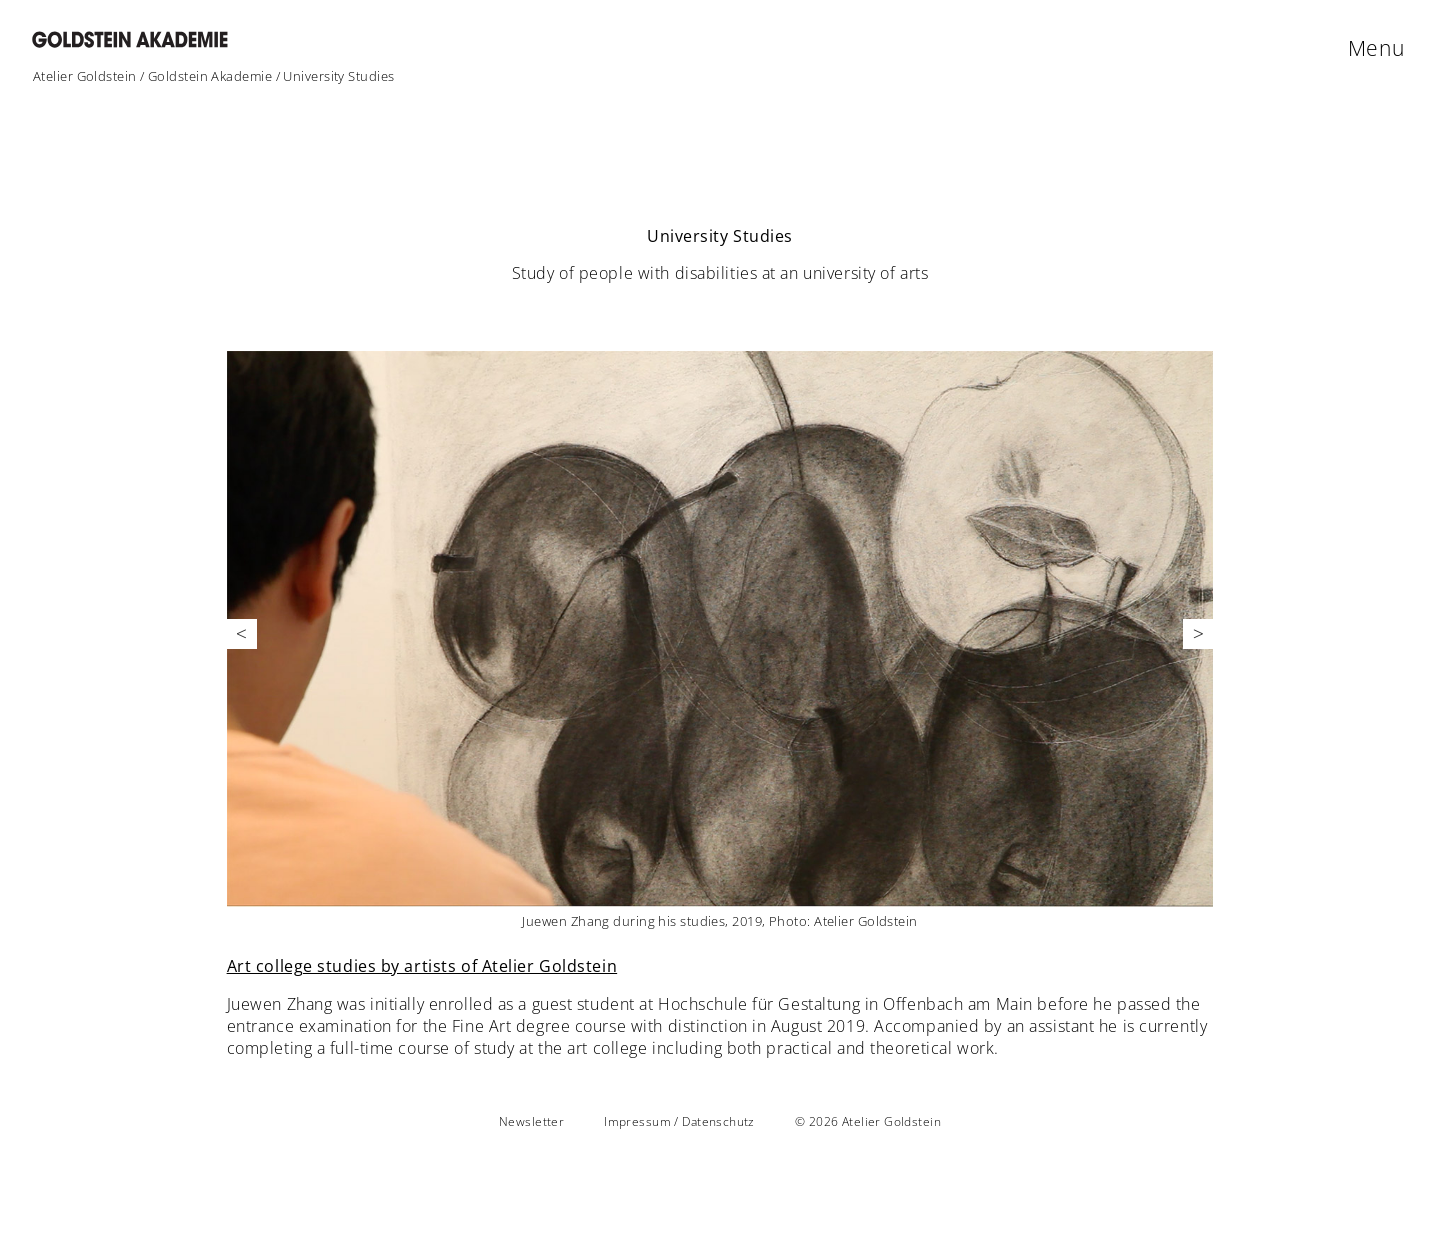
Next (1198, 647)
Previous (242, 647)
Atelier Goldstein (85, 76)
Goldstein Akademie (210, 76)
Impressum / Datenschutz (679, 1121)
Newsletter (531, 1121)
